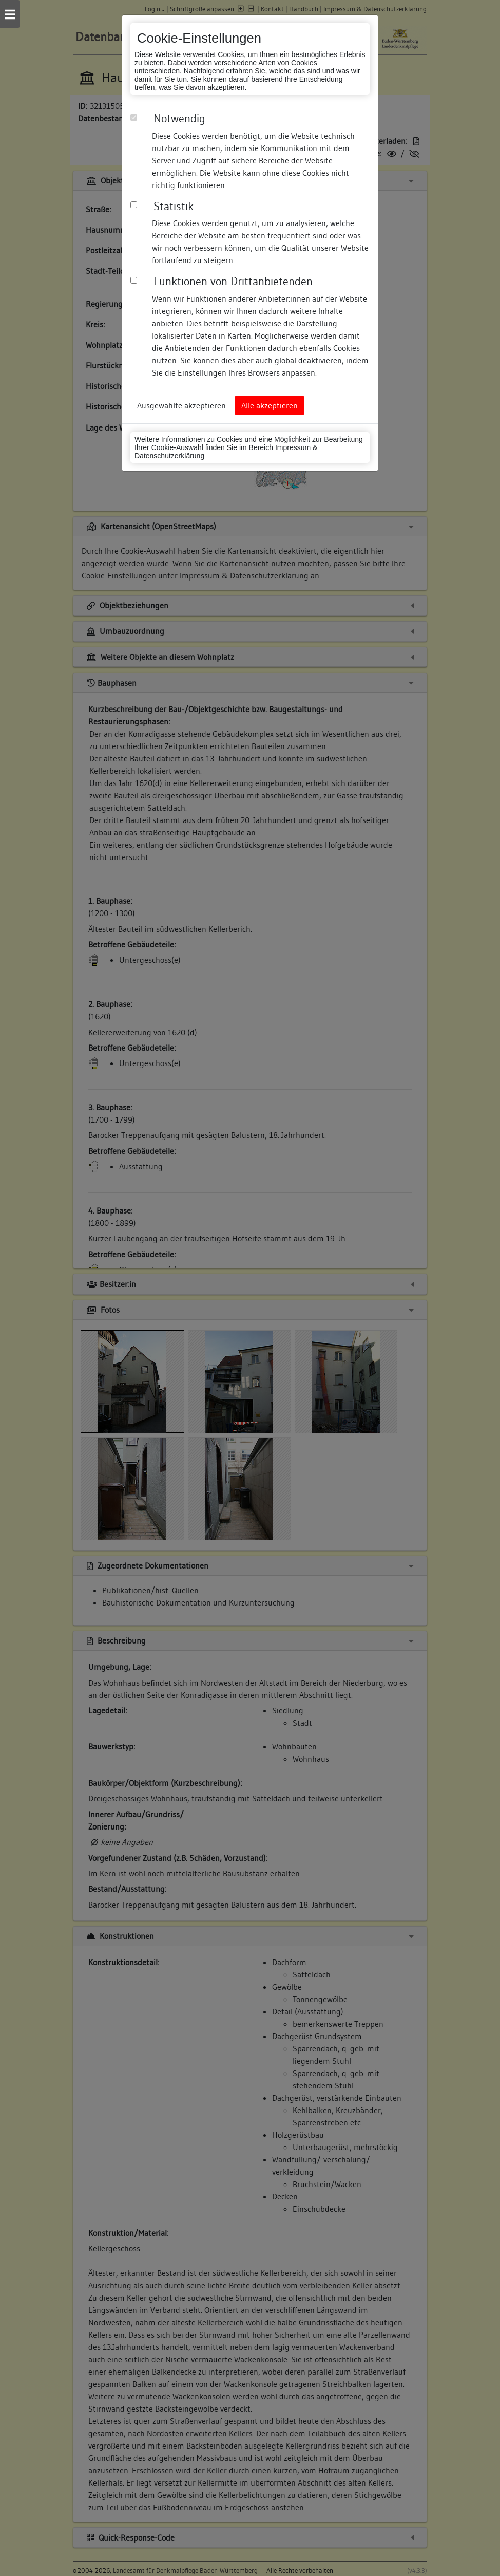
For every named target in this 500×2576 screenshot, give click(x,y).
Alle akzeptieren (269, 405)
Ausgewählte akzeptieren (181, 405)
